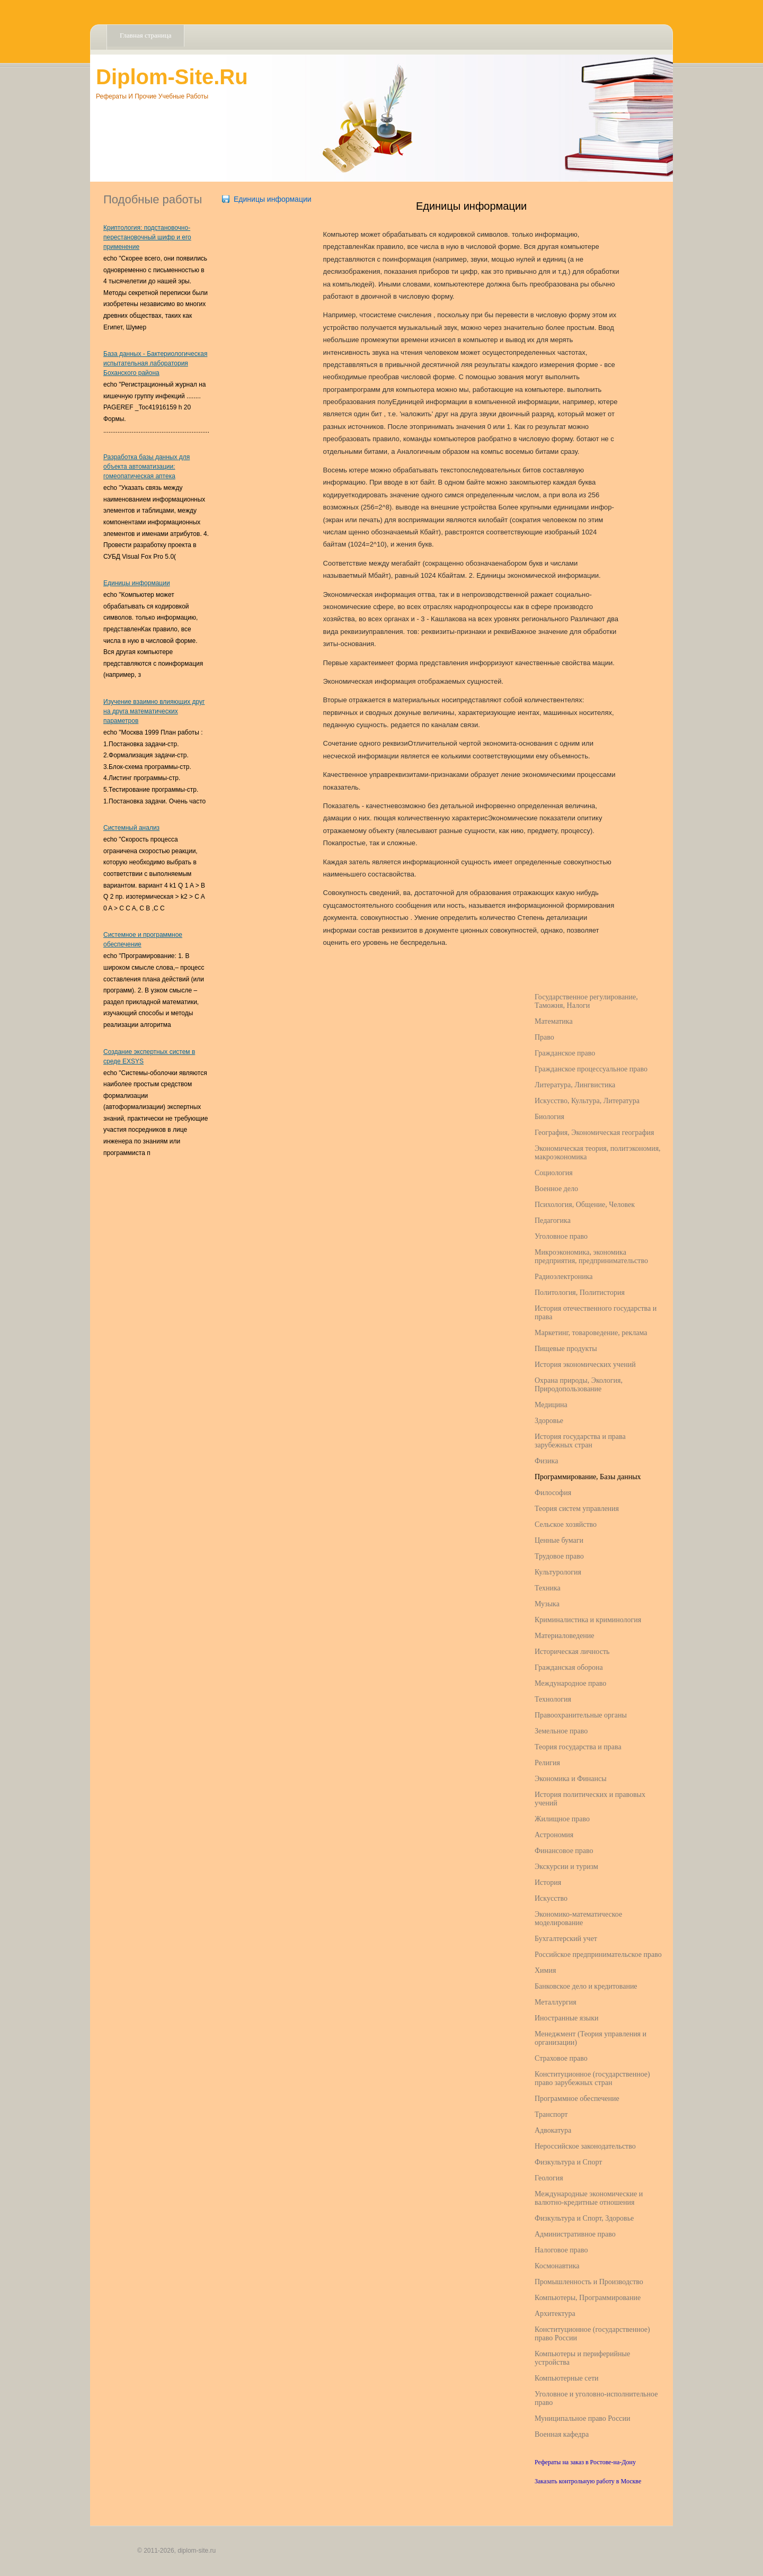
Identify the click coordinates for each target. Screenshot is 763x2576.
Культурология (558, 1572)
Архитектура (555, 2314)
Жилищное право (562, 1819)
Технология (553, 1699)
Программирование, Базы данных (588, 1477)
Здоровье (549, 1421)
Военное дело (556, 1189)
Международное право (570, 1683)
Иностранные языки (566, 2018)
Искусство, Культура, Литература (587, 1101)
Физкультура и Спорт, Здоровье (584, 2218)
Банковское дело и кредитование (586, 1986)
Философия (553, 1493)
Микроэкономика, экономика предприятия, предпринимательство (591, 1256)
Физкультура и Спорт (568, 2162)
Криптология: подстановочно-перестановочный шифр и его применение (147, 237)
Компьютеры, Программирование (588, 2298)
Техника (548, 1588)
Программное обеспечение (577, 2099)
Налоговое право (561, 2250)
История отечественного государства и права (595, 1312)
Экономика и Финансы (571, 1779)
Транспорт (551, 2114)
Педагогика (553, 1220)
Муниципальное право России (583, 2418)
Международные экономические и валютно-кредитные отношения (589, 2198)
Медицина (551, 1405)
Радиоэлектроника (563, 1277)
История (548, 1882)
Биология (549, 1117)
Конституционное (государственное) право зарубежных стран (592, 2078)
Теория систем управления (577, 1509)
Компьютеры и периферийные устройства (582, 2358)
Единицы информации (136, 583)
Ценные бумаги (559, 1540)
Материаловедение (565, 1636)
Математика (554, 1021)
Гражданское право (565, 1053)
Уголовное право (561, 1236)
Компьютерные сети (567, 2378)
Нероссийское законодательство (585, 2146)
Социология (554, 1173)
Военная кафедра (562, 2434)
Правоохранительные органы (581, 1715)
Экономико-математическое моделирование (578, 1918)
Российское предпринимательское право (598, 1954)
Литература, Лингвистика (575, 1085)
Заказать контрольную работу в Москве (588, 2481)
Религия (547, 1763)
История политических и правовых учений (590, 1799)
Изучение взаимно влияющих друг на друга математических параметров (154, 711)
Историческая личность (572, 1652)
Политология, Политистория (580, 1292)
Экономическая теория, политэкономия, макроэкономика (598, 1152)
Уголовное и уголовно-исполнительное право (596, 2398)
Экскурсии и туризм (566, 1867)
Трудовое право (559, 1556)
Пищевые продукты (566, 1349)
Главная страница (145, 35)
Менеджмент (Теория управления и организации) (590, 2038)
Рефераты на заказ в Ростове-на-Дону (585, 2462)
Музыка (547, 1604)
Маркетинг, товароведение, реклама (591, 1333)
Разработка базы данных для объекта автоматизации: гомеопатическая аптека (146, 466)
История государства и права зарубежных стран (580, 1441)
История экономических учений (585, 1364)
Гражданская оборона (569, 1667)
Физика (546, 1461)
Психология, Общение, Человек (585, 1205)
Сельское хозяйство (566, 1524)
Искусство (551, 1898)
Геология (549, 2178)
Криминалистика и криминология (588, 1620)
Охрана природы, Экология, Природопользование (579, 1384)
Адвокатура (553, 2130)
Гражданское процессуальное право (591, 1069)
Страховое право (561, 2058)
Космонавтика (557, 2266)
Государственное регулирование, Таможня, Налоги (586, 1001)
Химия (545, 1970)
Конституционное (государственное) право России (592, 2333)
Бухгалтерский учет (566, 1939)
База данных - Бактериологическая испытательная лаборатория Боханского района (155, 363)
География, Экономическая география (594, 1133)
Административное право (575, 2234)
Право (544, 1037)
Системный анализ (131, 827)
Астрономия (554, 1835)
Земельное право (561, 1731)
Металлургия (555, 2002)
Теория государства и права (578, 1747)
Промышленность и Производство (589, 2282)
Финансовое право (564, 1851)
